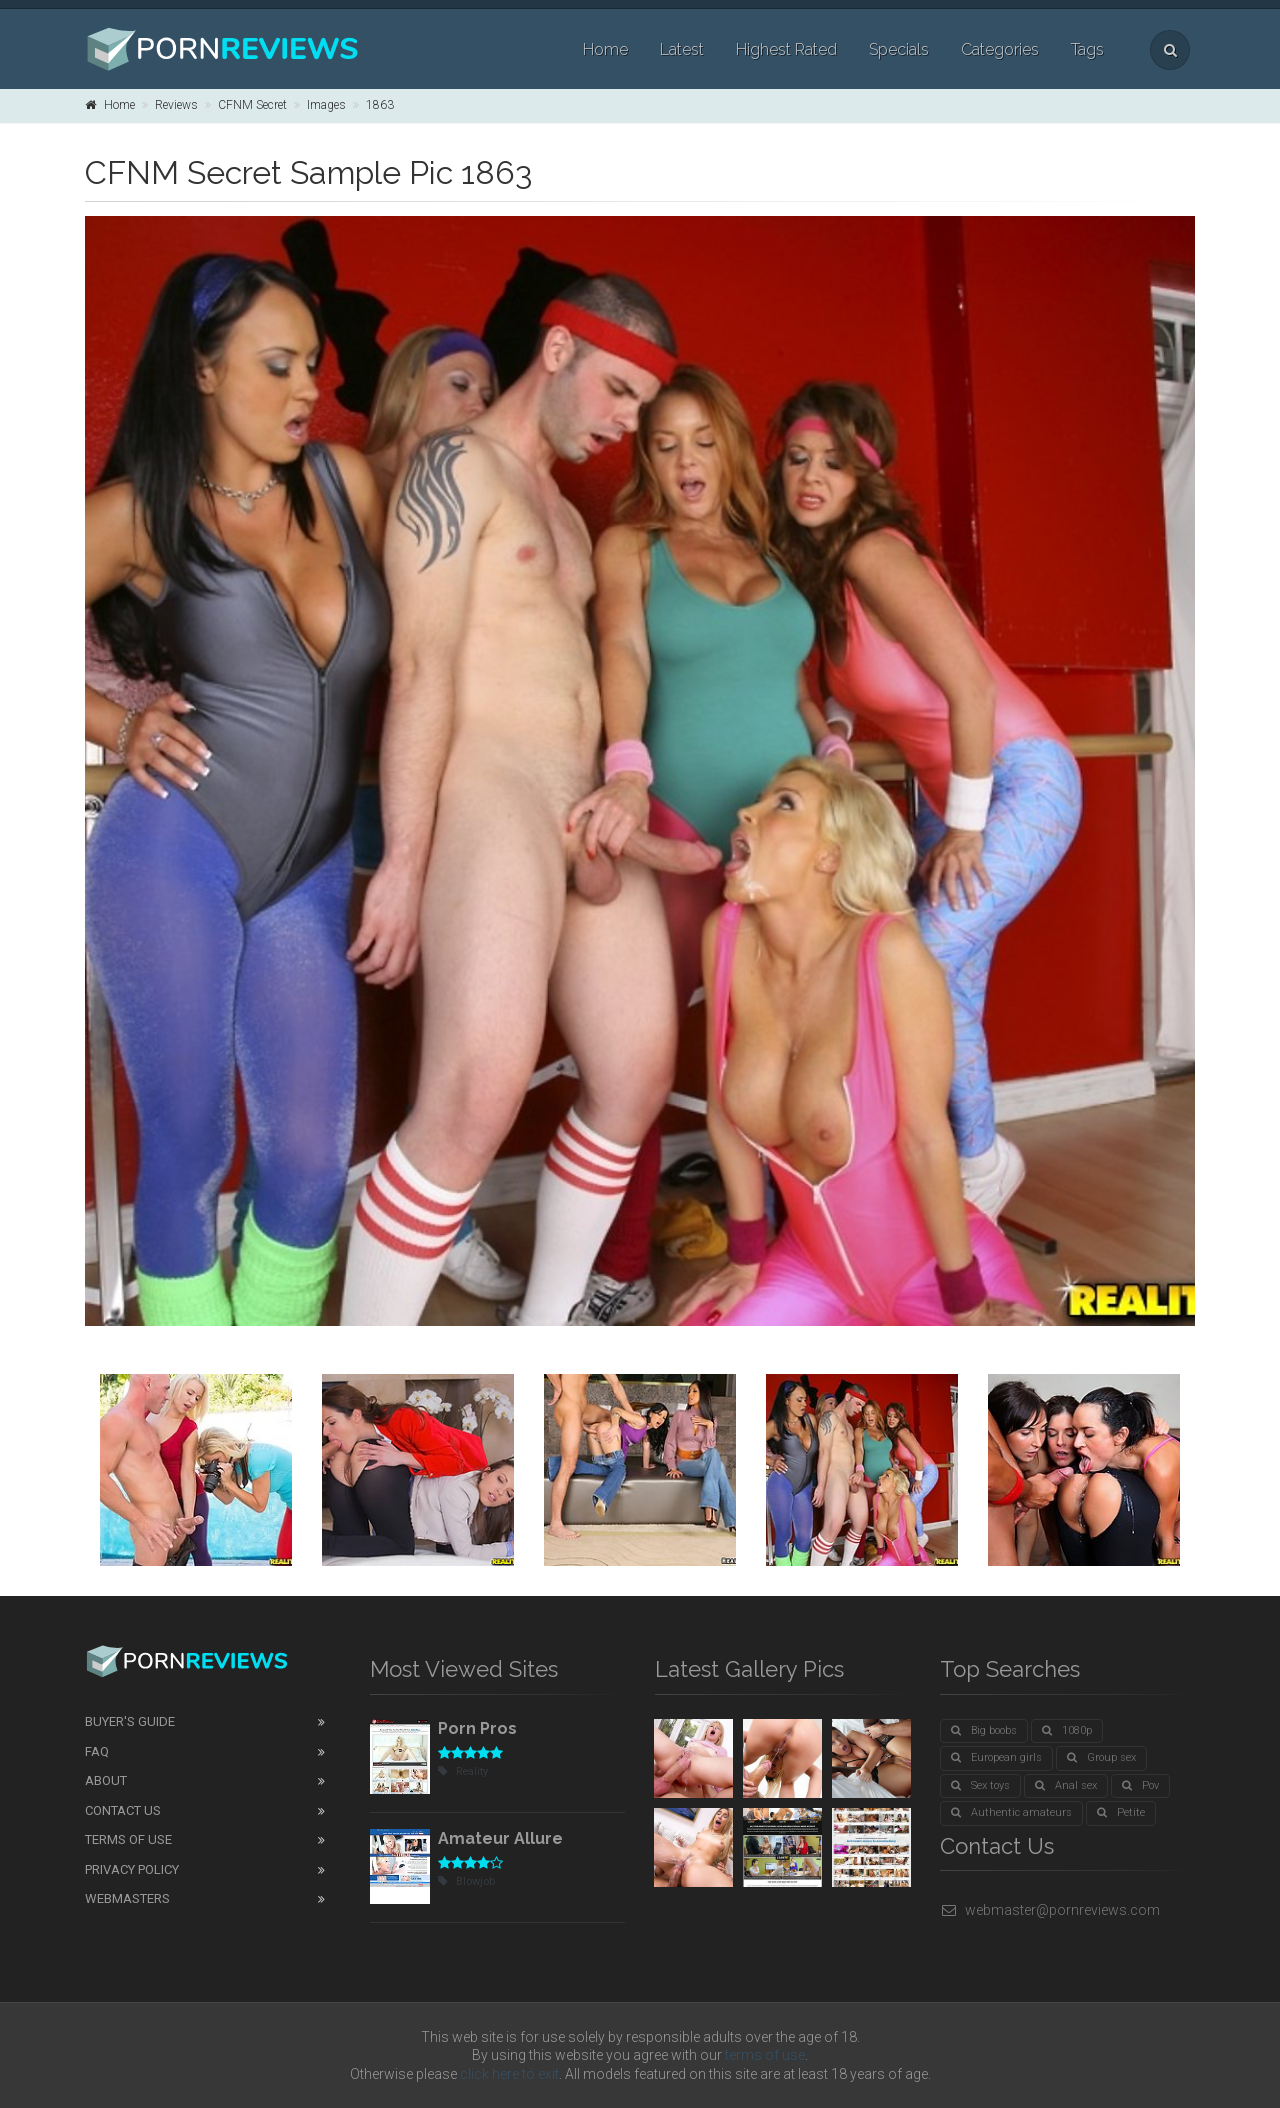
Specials (899, 49)
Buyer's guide (130, 1721)
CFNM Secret (252, 105)
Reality (463, 1771)
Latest (682, 49)
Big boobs (984, 1730)
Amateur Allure (500, 1838)
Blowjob (466, 1881)
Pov (1140, 1785)
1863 (380, 105)
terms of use (765, 2055)
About (106, 1780)
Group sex (1101, 1757)
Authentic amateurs (1011, 1812)
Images (326, 105)
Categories (1000, 49)
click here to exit (509, 2074)
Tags (1087, 49)
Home (605, 49)
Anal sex (1066, 1785)
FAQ (97, 1751)
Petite (1121, 1812)
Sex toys (980, 1785)
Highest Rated (786, 49)
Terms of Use (128, 1839)
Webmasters (127, 1898)
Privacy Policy (132, 1869)
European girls (996, 1757)
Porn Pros (477, 1728)
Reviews (176, 105)
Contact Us (123, 1810)
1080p (1067, 1730)
